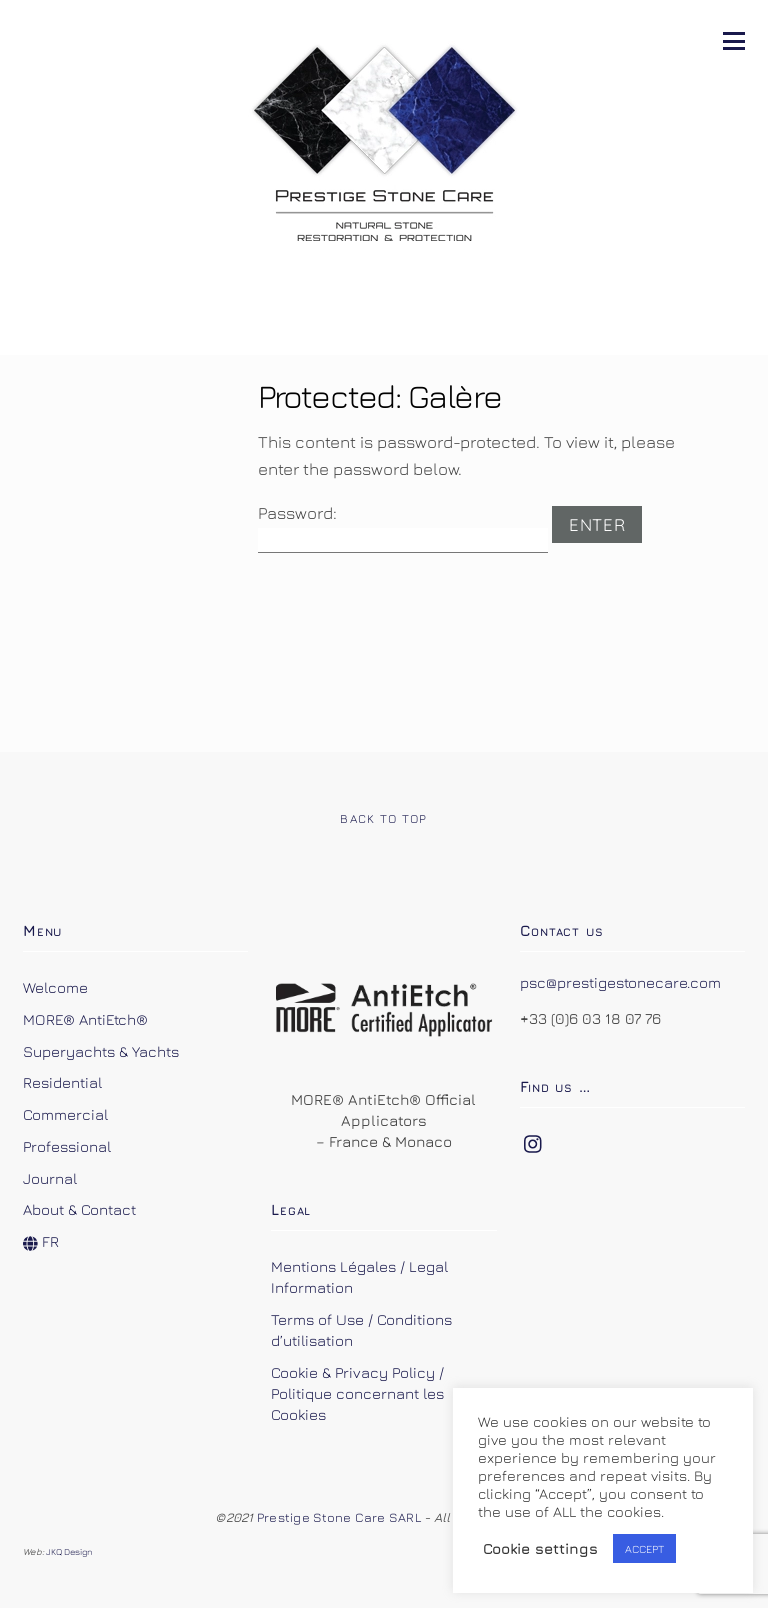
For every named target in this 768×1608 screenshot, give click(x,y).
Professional (67, 1146)
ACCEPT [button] (644, 1548)
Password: (403, 528)
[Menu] (734, 39)
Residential (62, 1082)
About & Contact (79, 1209)
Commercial (65, 1114)
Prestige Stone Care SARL (340, 1517)
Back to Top (384, 818)
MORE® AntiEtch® (85, 1019)
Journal (50, 1178)
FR (41, 1241)
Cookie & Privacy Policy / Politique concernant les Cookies (357, 1393)
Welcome (55, 987)
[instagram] (534, 1139)
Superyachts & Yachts (101, 1051)
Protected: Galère (380, 395)
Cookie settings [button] (540, 1548)
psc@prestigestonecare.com (620, 982)
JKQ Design (69, 1551)
